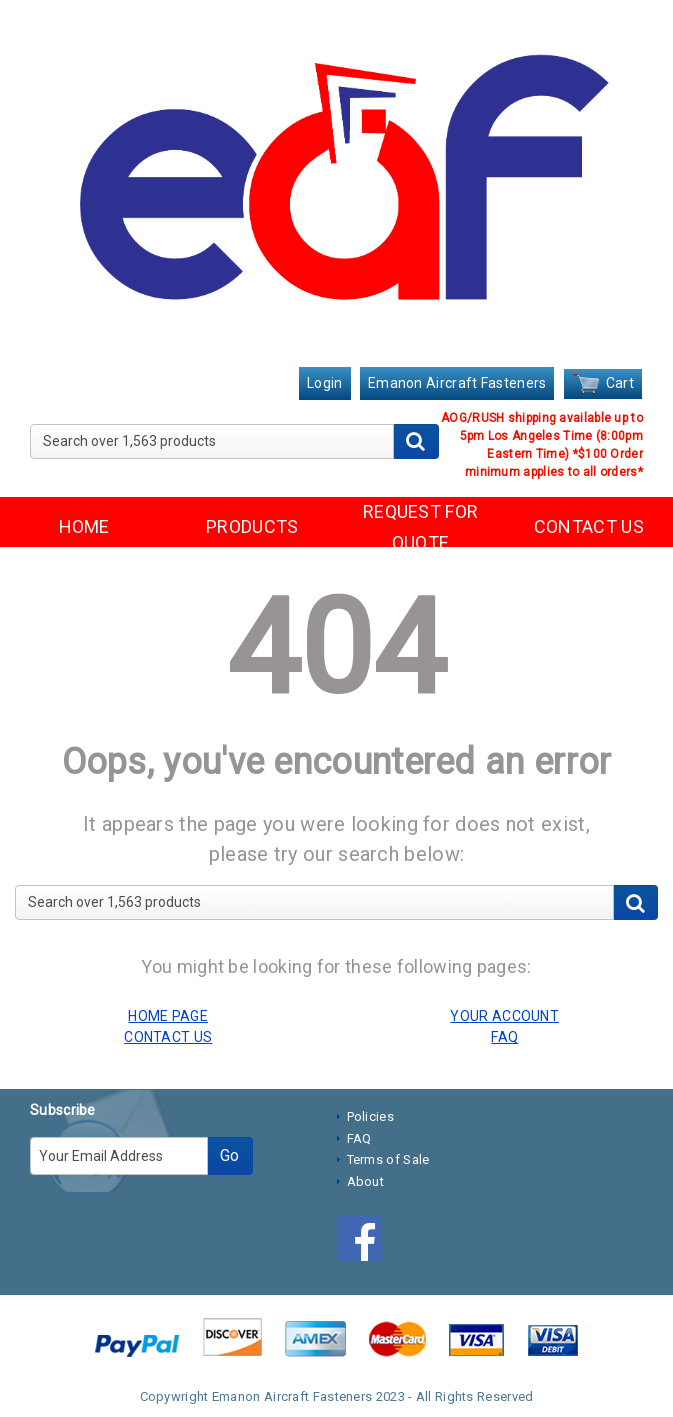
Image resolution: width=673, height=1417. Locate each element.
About (366, 1181)
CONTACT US (589, 526)
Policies (370, 1116)
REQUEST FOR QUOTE (420, 527)
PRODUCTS (252, 526)
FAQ (359, 1138)
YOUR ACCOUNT (504, 1016)
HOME (84, 526)
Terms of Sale (388, 1159)
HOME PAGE (168, 1016)
